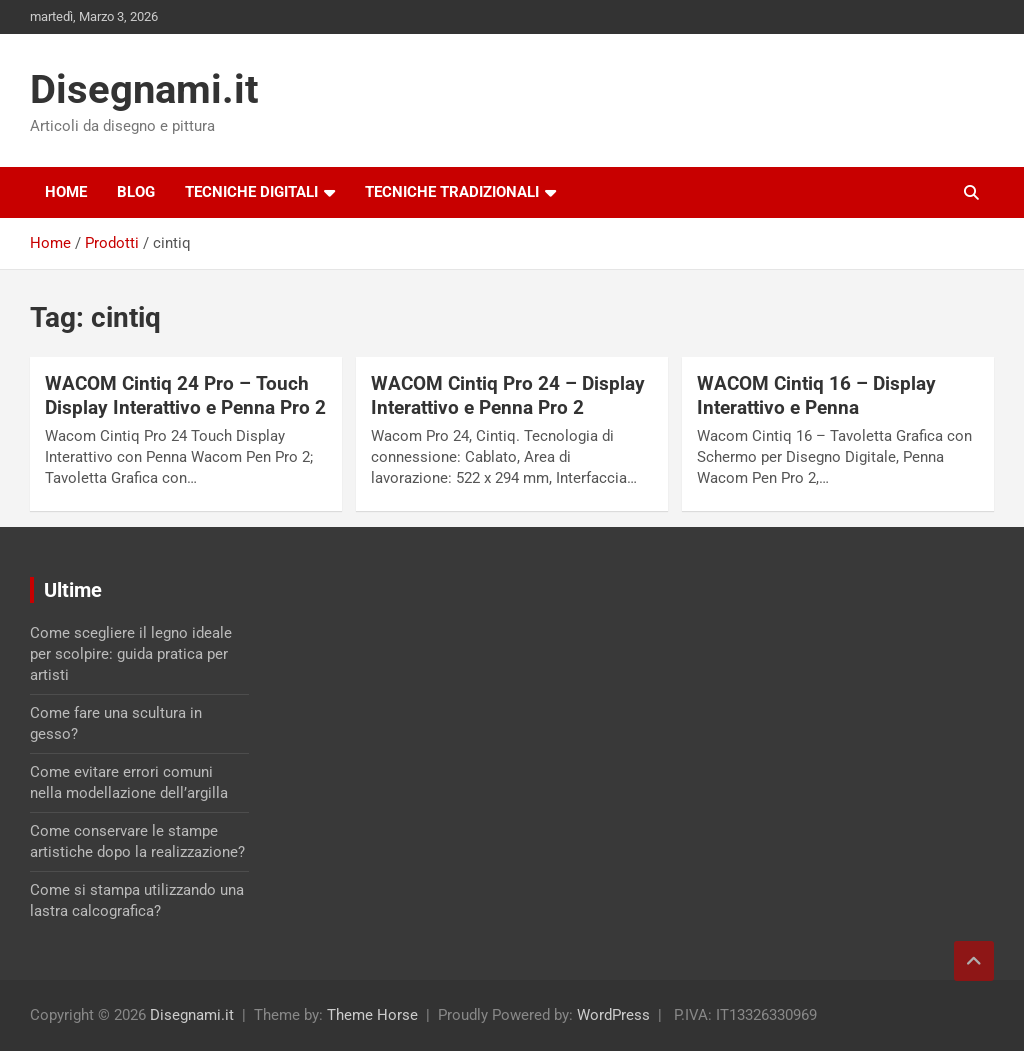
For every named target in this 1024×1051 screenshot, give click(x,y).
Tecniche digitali (251, 192)
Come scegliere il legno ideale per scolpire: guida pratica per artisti (131, 654)
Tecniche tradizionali (452, 192)
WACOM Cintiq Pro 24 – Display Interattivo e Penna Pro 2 (508, 396)
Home (66, 192)
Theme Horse (372, 1015)
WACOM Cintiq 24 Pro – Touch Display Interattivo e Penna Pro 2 (185, 396)
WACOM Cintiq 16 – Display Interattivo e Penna (816, 396)
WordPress (613, 1015)
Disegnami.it (144, 89)
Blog (136, 192)
